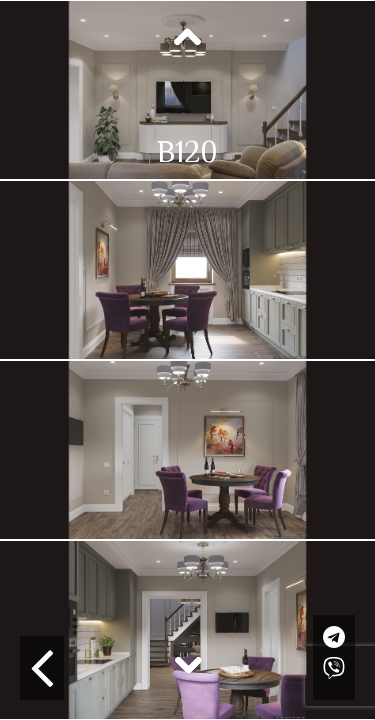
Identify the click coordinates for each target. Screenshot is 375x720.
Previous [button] (188, 38)
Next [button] (188, 664)
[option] (187, 90)
